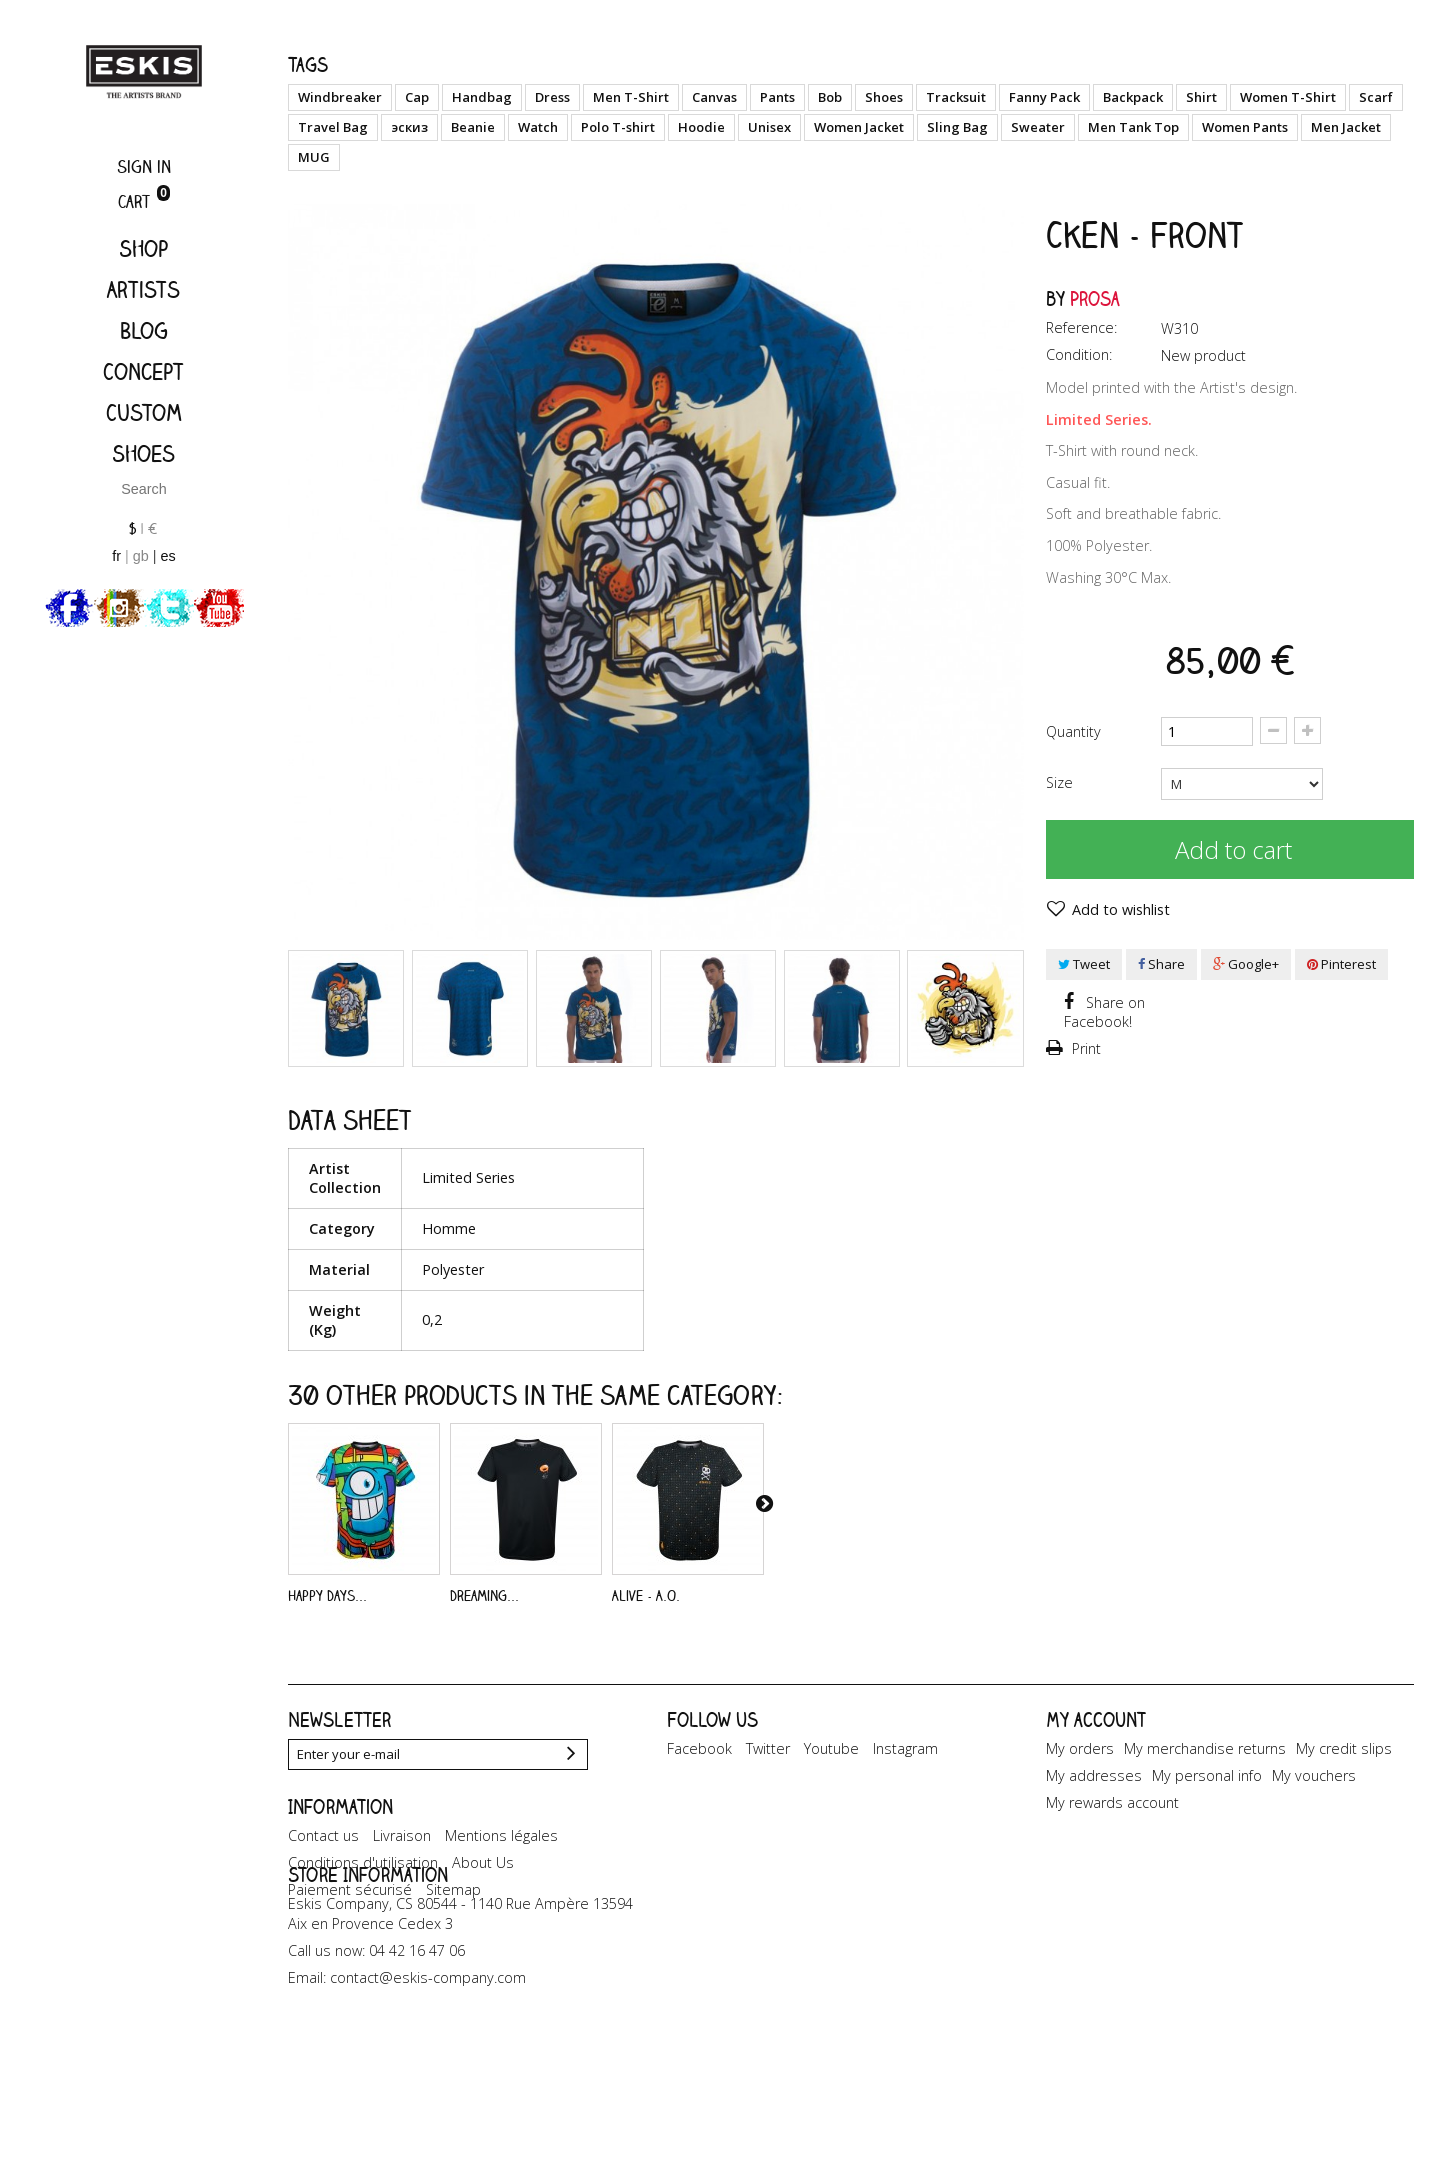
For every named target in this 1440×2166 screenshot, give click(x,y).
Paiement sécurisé (350, 1943)
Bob (830, 97)
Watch (538, 127)
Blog (144, 330)
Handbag (482, 97)
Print (1084, 1048)
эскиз (409, 127)
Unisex (769, 127)
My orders (1080, 1748)
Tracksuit (956, 97)
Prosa (1095, 298)
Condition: (1079, 354)
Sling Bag (957, 127)
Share (1161, 964)
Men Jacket (1346, 127)
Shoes (143, 453)
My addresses (1094, 1775)
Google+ (1246, 964)
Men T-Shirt (631, 97)
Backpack (1133, 97)
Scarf (1376, 97)
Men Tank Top (1133, 127)
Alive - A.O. (646, 1595)
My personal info (1207, 1775)
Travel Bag (333, 127)
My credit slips (1344, 1748)
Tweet (1084, 964)
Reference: (1081, 327)
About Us (483, 1916)
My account (1096, 1719)
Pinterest (1341, 964)
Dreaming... (484, 1595)
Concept (143, 371)
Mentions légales (501, 1889)
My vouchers (1314, 1775)
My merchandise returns (1205, 1748)
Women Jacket (859, 127)
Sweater (1038, 127)
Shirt (1201, 97)
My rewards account (1112, 1802)
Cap (417, 97)
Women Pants (1245, 127)
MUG (314, 157)
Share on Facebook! (1104, 1012)
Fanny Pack (1044, 97)
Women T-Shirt (1288, 97)
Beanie (473, 127)
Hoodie (701, 127)
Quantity (1073, 731)
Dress (552, 97)
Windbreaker (340, 97)
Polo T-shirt (618, 127)
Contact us (323, 1889)
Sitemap (453, 1943)
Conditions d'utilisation (363, 1916)
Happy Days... (327, 1595)
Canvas (714, 97)
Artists (143, 289)
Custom (144, 412)
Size (1061, 782)
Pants (777, 97)
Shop (143, 248)
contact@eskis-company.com (428, 2105)
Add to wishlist (1119, 909)
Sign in (144, 166)
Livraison (402, 1889)
